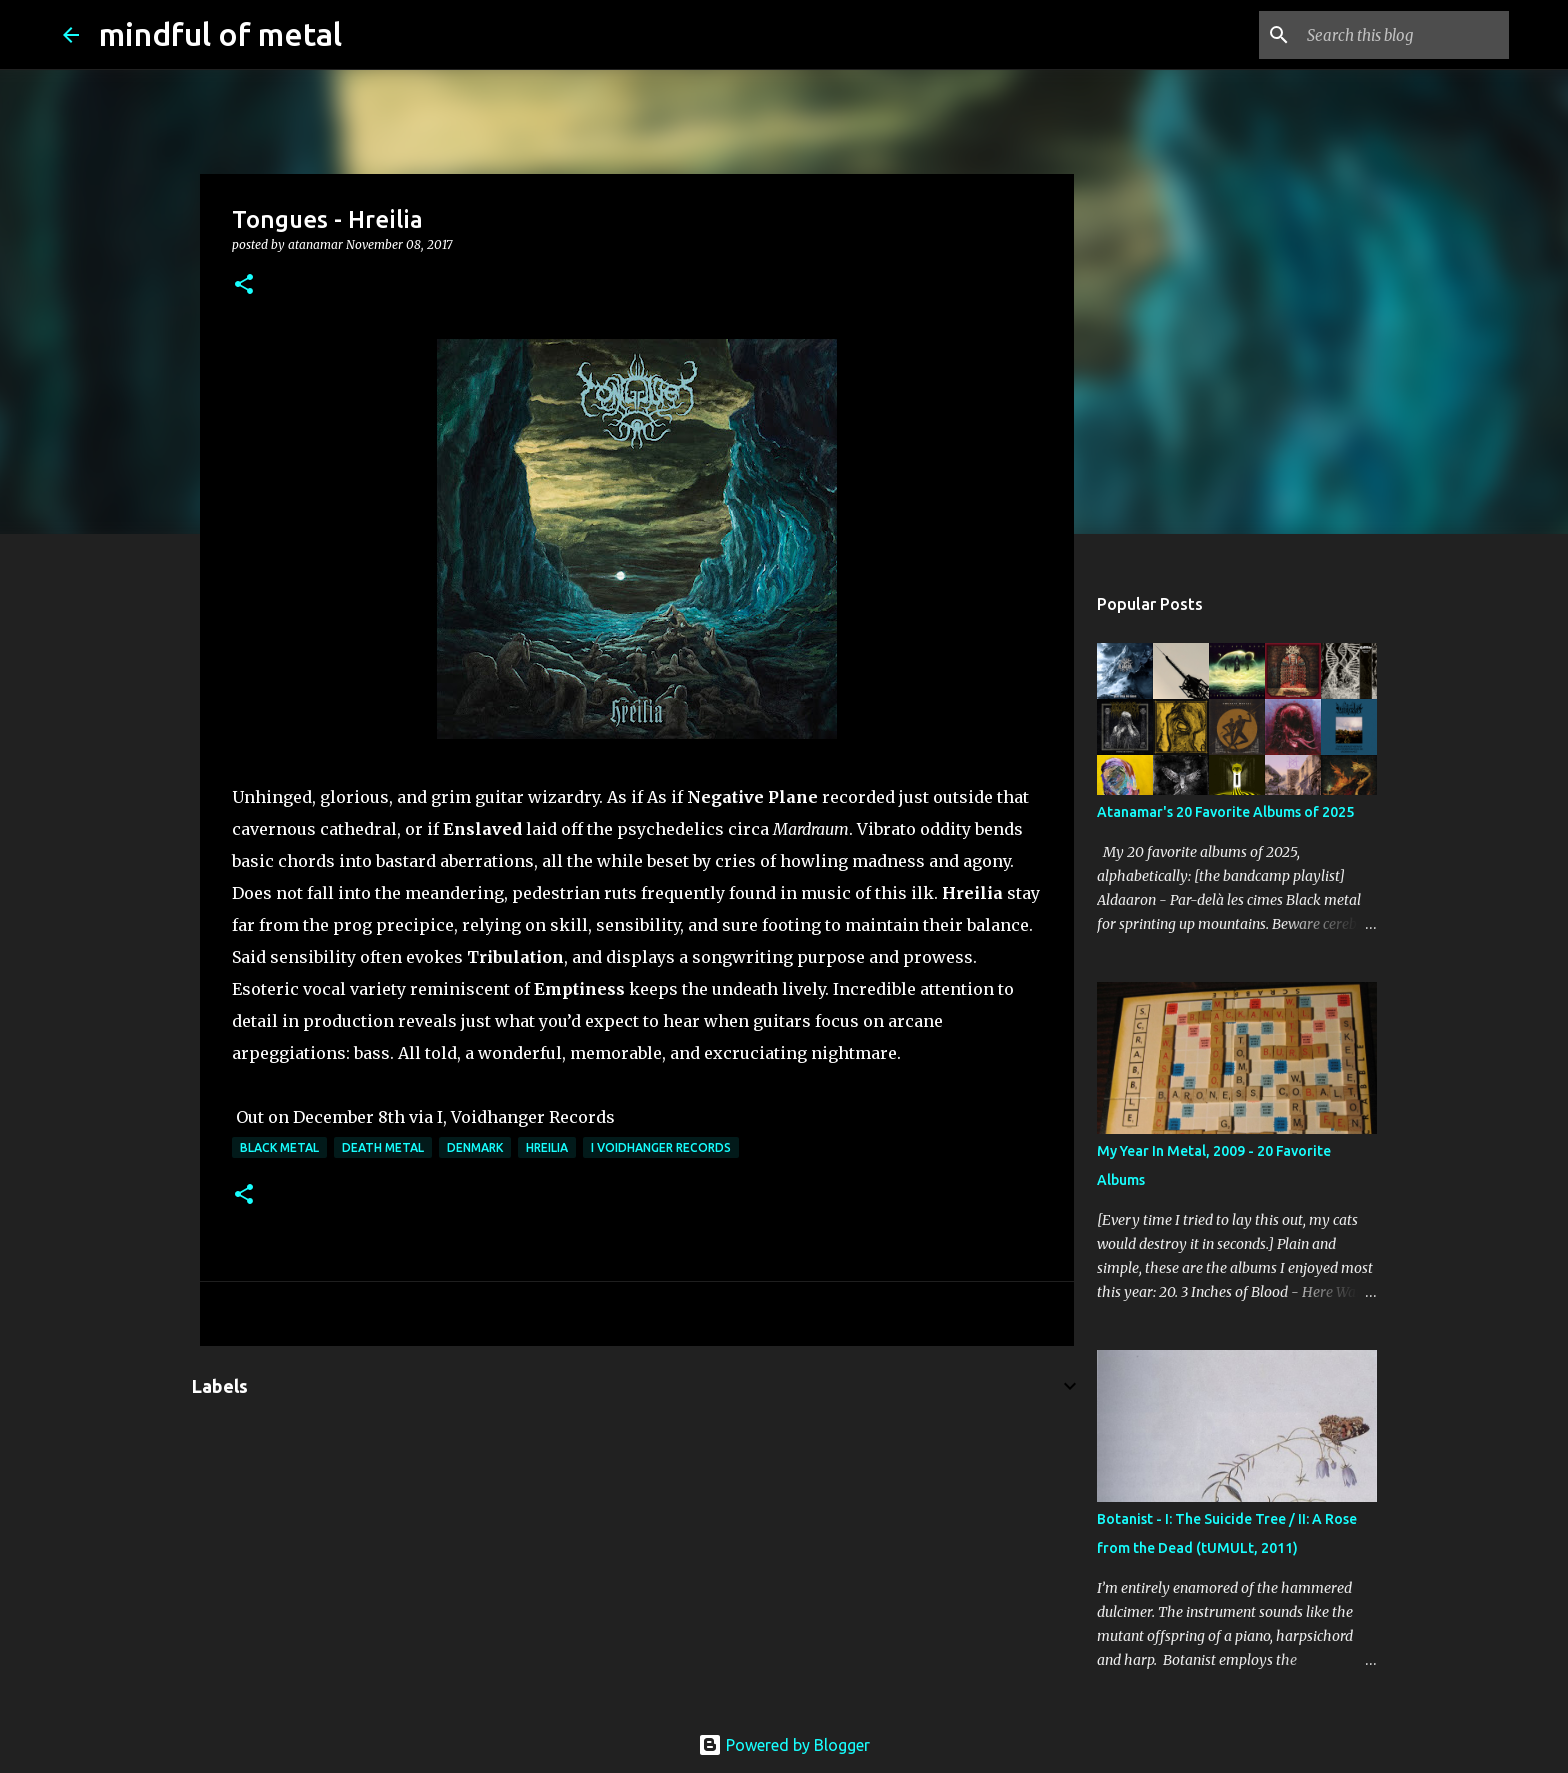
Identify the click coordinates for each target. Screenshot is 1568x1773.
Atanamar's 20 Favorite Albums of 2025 (1225, 812)
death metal (383, 1147)
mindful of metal (220, 34)
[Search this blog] (1404, 35)
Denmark (475, 1147)
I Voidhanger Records (661, 1147)
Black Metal (279, 1147)
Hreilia (547, 1147)
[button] (244, 285)
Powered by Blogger (784, 1745)
